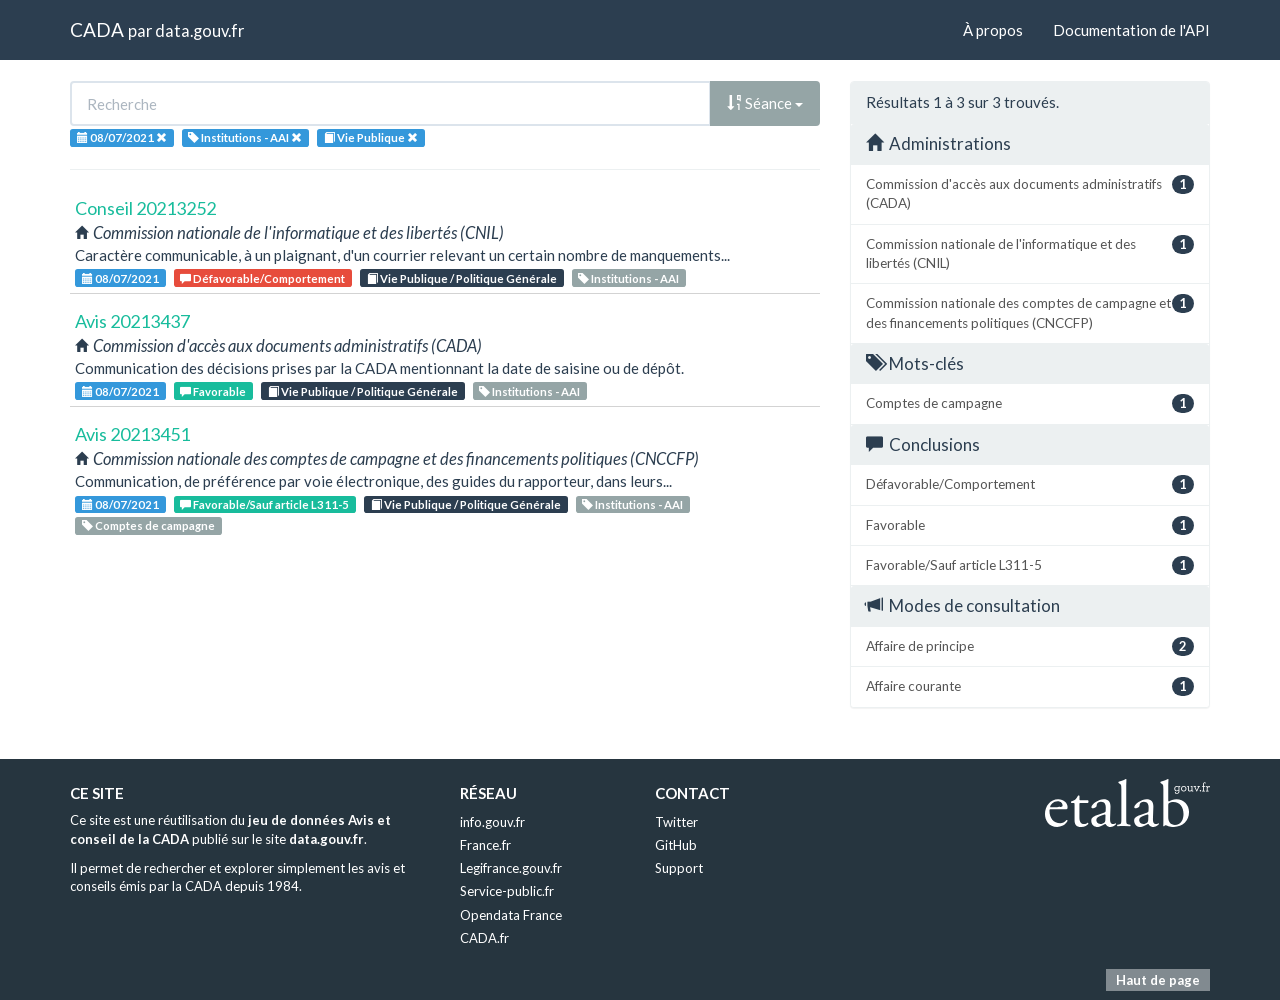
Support (679, 868)
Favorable (213, 391)
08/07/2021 (120, 278)
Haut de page (1158, 980)
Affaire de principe (1030, 646)
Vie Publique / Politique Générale (462, 278)
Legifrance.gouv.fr (511, 868)
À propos (993, 30)
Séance (765, 103)
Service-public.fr (507, 891)
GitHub (676, 845)
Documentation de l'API (1131, 30)
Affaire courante (1030, 686)
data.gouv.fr (199, 30)
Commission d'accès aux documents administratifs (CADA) (1030, 193)
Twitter (676, 822)
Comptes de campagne (148, 525)
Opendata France (511, 915)
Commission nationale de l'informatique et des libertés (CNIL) (1030, 253)
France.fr (485, 845)
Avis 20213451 (132, 434)
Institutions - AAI (628, 278)
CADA (97, 29)
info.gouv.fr (492, 822)
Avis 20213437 (132, 321)
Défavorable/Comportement (262, 278)
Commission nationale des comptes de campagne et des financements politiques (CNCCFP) (1030, 312)
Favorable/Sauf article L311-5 (264, 504)
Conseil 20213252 (145, 208)
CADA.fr (484, 938)
